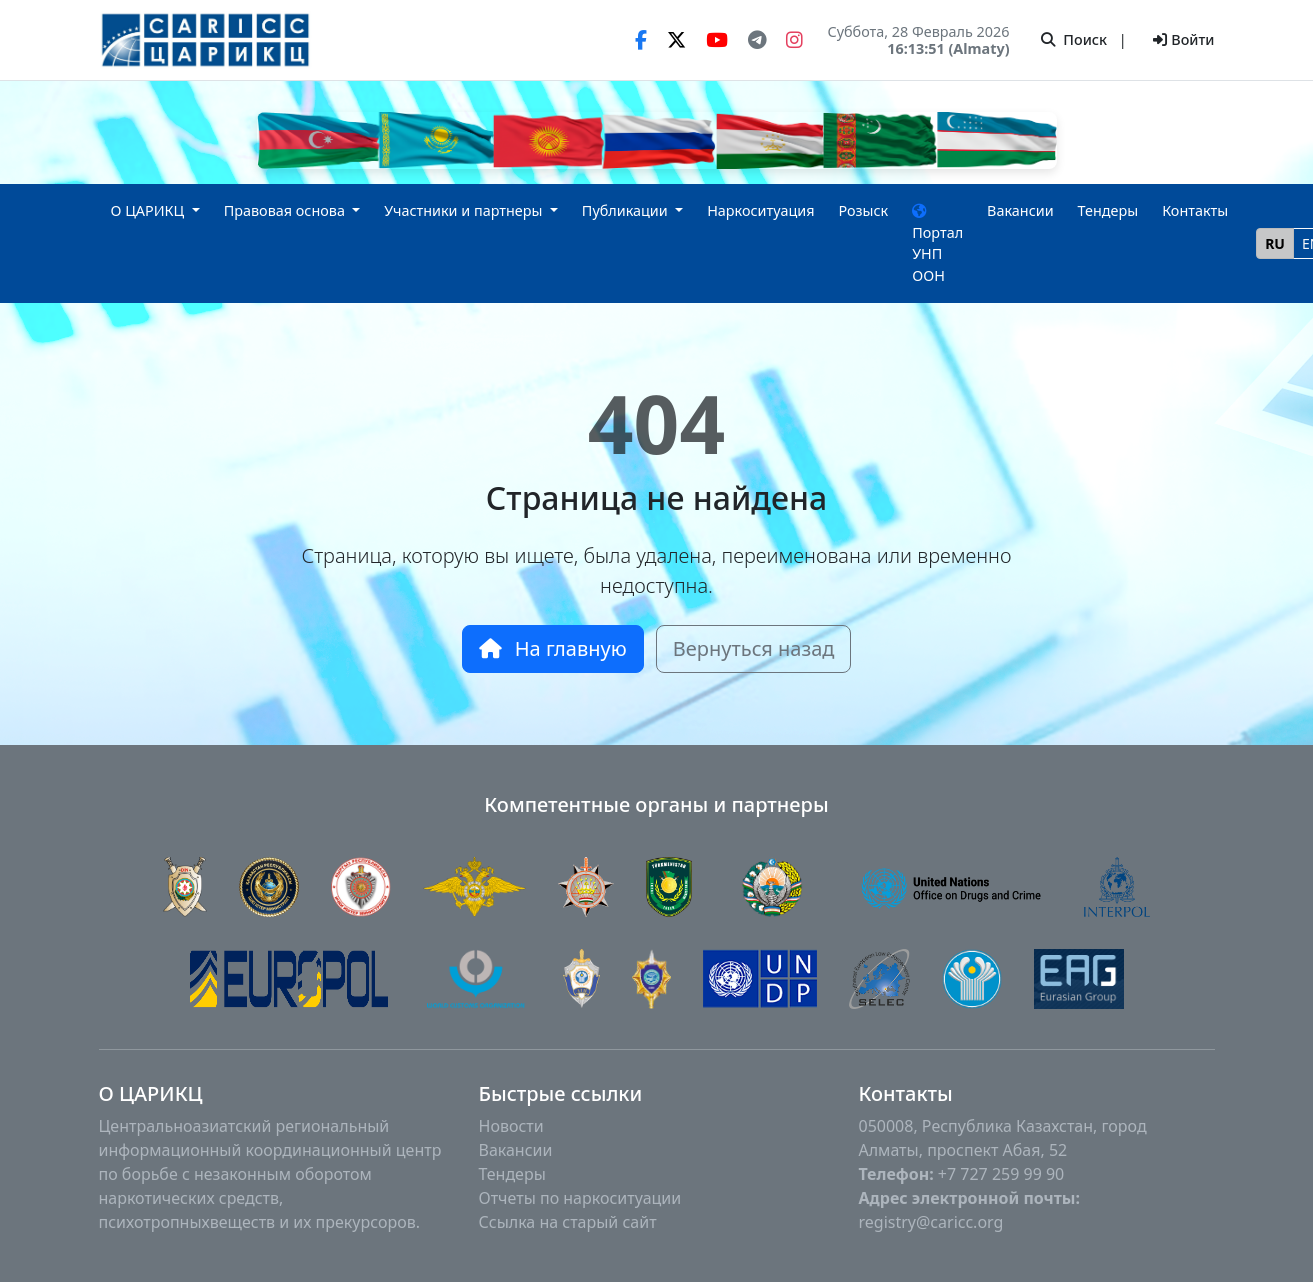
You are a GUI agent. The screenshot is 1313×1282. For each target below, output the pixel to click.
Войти (1183, 39)
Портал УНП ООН (937, 244)
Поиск (1074, 39)
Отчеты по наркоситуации (580, 1198)
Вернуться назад (754, 648)
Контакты (1195, 210)
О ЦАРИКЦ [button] (150, 210)
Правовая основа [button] (286, 210)
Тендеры (1108, 210)
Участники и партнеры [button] (465, 210)
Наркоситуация (760, 210)
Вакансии (1020, 210)
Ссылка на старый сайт (568, 1222)
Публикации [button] (627, 210)
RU (1275, 243)
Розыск (863, 210)
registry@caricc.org (931, 1222)
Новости (511, 1126)
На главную (553, 648)
